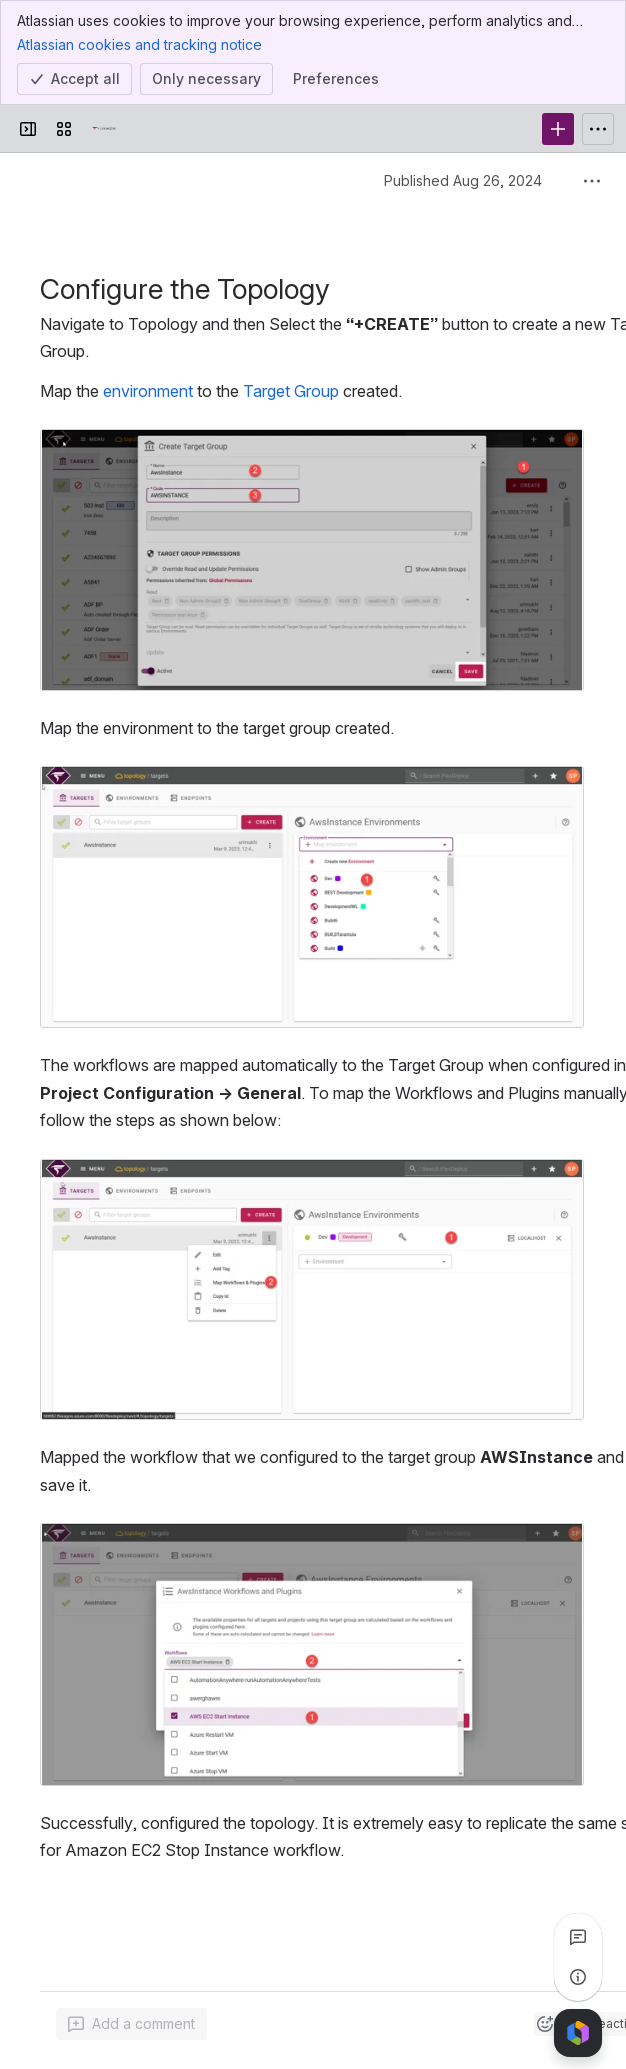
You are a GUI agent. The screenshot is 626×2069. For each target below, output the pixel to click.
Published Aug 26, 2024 (463, 180)
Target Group (291, 391)
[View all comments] (578, 1937)
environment (148, 391)
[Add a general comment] (131, 2024)
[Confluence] (104, 129)
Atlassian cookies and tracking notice (139, 44)
